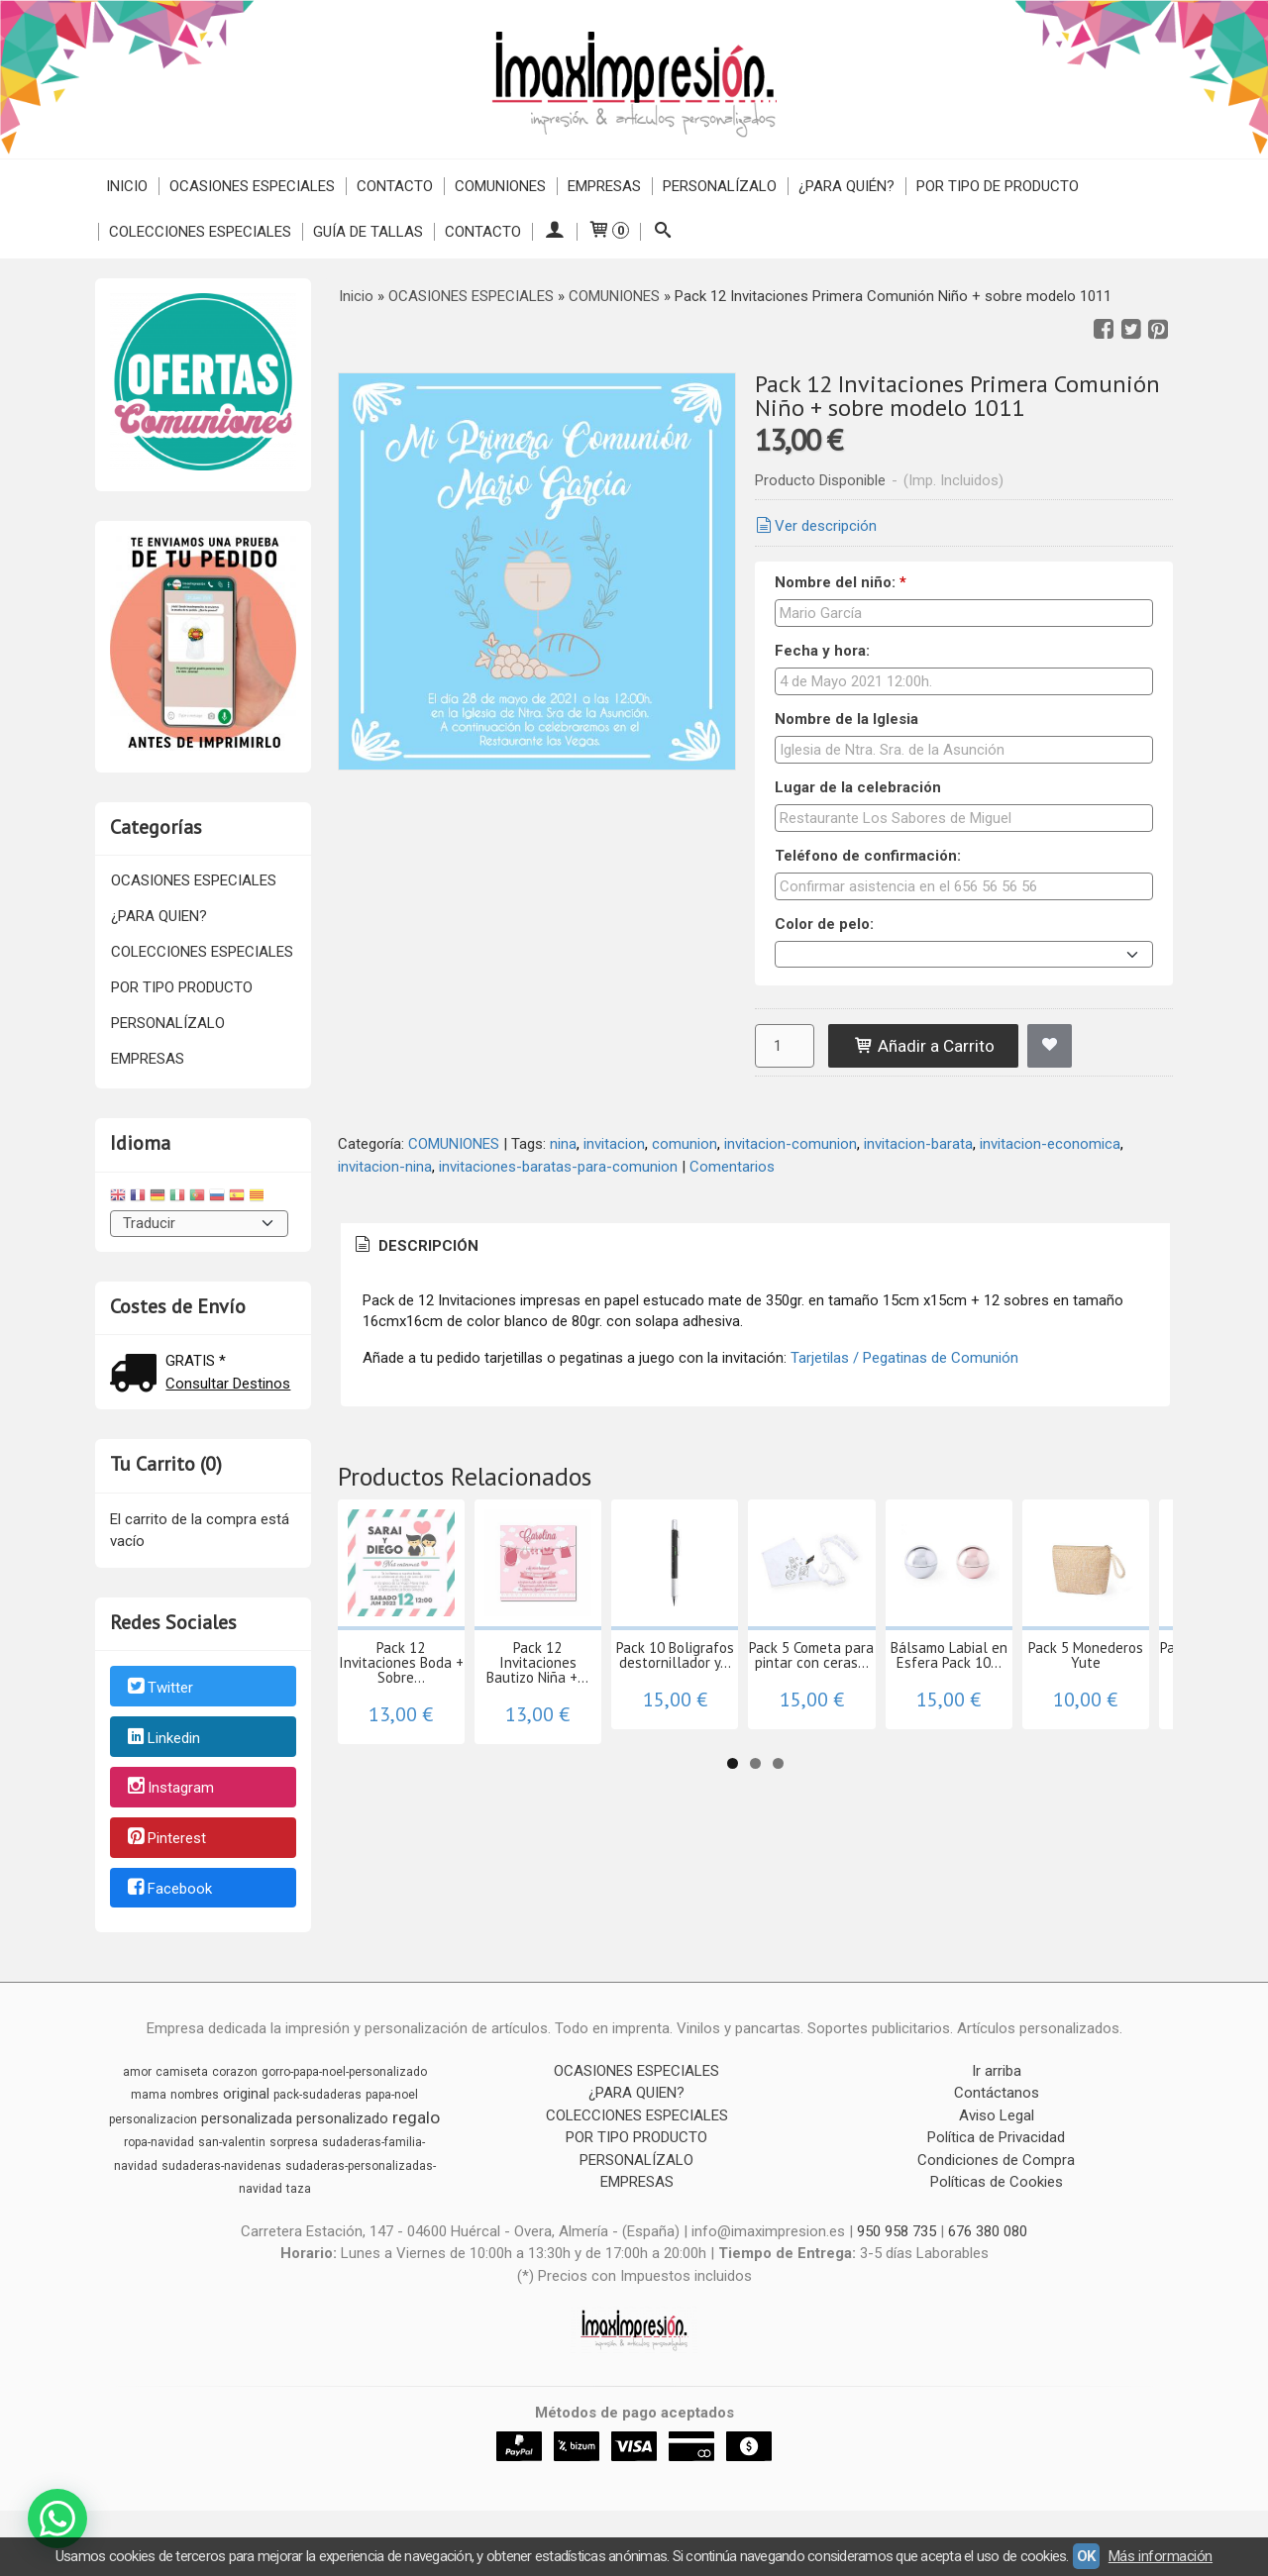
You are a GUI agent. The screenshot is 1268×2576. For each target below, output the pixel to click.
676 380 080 (987, 2231)
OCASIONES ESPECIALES (252, 186)
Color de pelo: (824, 924)
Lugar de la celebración (858, 787)
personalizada (246, 2118)
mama (148, 2095)
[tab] (415, 1246)
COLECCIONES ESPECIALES (200, 232)
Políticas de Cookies (996, 2182)
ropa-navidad (159, 2142)
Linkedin (162, 1738)
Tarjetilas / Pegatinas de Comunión (904, 1358)
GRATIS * (195, 1361)
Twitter (159, 1688)
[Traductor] (199, 1223)
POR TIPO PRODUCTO (182, 987)
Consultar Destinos (227, 1383)
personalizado (342, 2118)
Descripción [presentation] (415, 1246)
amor (137, 2072)
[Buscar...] (662, 232)
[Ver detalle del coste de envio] (137, 1375)
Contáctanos (996, 2093)
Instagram (169, 1789)
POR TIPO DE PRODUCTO (997, 186)
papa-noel (392, 2095)
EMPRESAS (604, 186)
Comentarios (732, 1167)
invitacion (614, 1144)
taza (298, 2189)
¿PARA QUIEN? (159, 916)
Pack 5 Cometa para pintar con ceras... (1080, 1731)
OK (1086, 2556)
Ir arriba (996, 2071)
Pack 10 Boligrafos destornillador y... (866, 1731)
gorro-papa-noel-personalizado (344, 2072)
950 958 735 (896, 2231)
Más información (1161, 2556)
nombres (194, 2095)
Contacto (395, 186)
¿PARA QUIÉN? (846, 186)
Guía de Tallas (368, 232)
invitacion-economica (1050, 1144)
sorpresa (293, 2142)
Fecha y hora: (822, 651)
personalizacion (153, 2119)
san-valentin (231, 2142)
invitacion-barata (918, 1144)
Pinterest (165, 1838)
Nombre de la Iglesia (846, 719)
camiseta (182, 2072)
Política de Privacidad (996, 2137)
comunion (684, 1144)
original (246, 2094)
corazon (235, 2072)
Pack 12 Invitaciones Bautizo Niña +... (653, 1731)
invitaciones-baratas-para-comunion (558, 1167)
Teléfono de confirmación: (868, 856)
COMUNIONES (500, 186)
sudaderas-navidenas (221, 2166)
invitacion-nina (385, 1167)
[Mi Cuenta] (554, 232)
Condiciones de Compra (996, 2160)
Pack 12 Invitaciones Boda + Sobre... (439, 1731)
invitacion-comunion (790, 1144)
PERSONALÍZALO (720, 186)
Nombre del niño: (840, 582)
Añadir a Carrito (923, 1046)
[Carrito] (608, 232)
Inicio (127, 186)
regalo (416, 2117)
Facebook (168, 1889)
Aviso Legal (996, 2115)
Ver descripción (814, 526)
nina (563, 1144)
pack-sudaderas (317, 2095)
